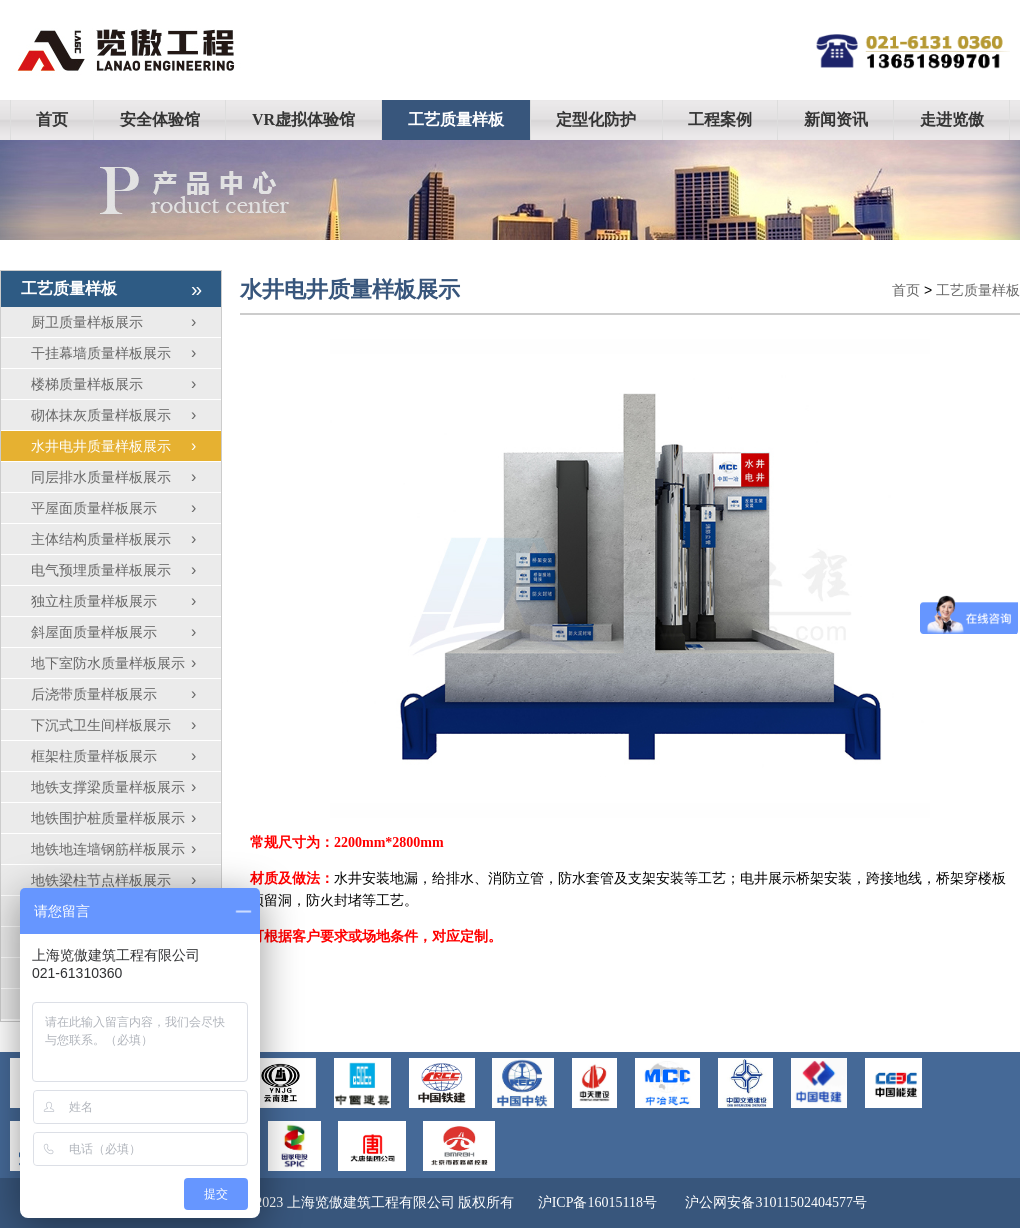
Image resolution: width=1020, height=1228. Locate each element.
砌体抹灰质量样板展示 (126, 415)
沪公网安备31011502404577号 (775, 1202)
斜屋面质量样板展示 (126, 632)
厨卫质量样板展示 (126, 322)
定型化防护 (596, 119)
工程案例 (720, 119)
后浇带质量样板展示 (126, 694)
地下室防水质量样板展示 (126, 663)
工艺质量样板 (456, 119)
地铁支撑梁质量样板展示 (126, 787)
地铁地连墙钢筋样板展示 (126, 849)
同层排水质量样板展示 (126, 477)
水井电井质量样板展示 (126, 446)
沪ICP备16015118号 (597, 1202)
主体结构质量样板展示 (126, 539)
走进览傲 (952, 119)
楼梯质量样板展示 (126, 384)
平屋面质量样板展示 (126, 508)
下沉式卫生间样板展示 (126, 725)
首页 (52, 119)
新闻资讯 (836, 119)
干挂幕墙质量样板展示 (126, 353)
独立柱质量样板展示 (126, 601)
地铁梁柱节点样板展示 (126, 880)
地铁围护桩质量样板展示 (126, 818)
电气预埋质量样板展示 (126, 570)
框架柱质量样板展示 (126, 756)
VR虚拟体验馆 (303, 119)
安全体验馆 (160, 119)
